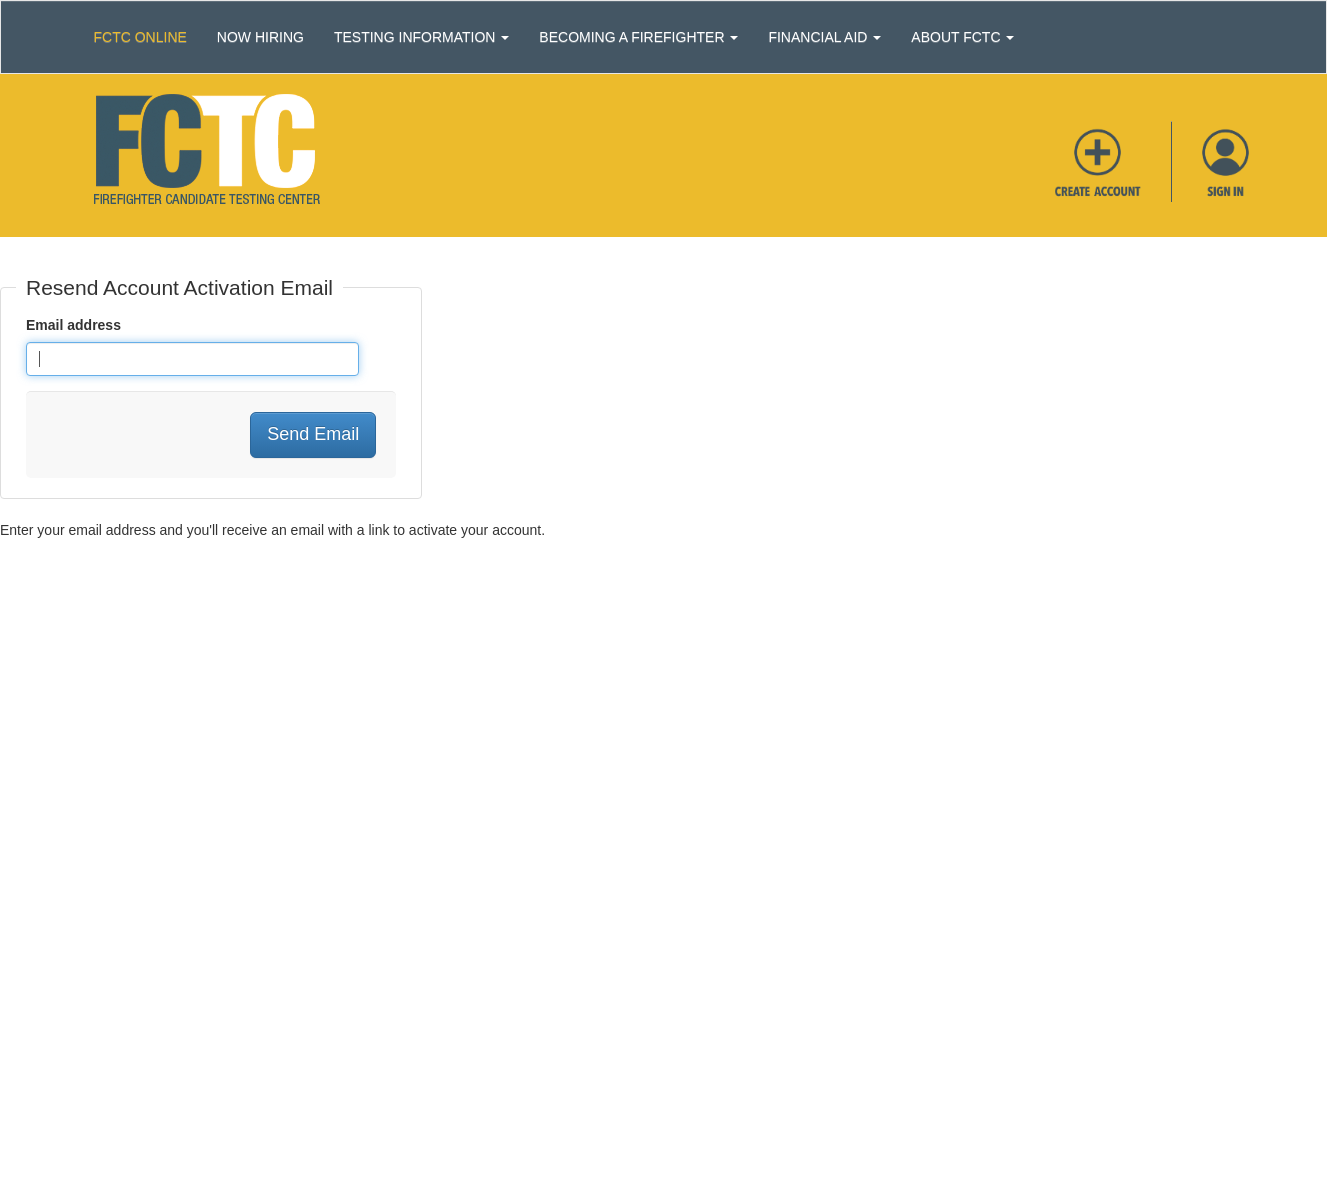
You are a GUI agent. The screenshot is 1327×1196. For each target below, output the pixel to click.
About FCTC (962, 37)
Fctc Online (140, 37)
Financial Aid (824, 37)
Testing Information (421, 37)
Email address (73, 325)
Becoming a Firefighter (638, 37)
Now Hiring (260, 37)
